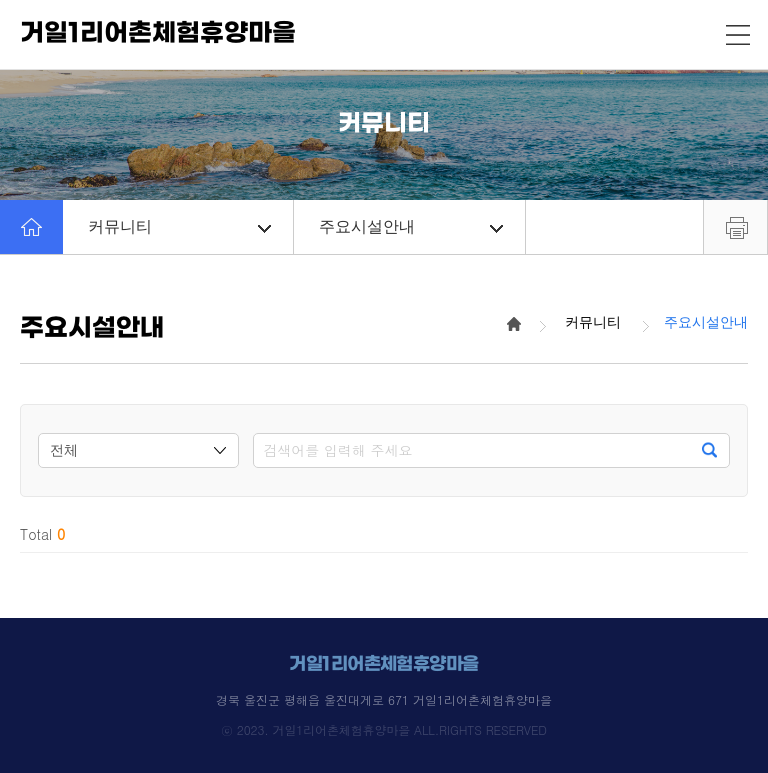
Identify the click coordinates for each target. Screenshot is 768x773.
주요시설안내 (410, 226)
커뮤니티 (179, 226)
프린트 (735, 227)
